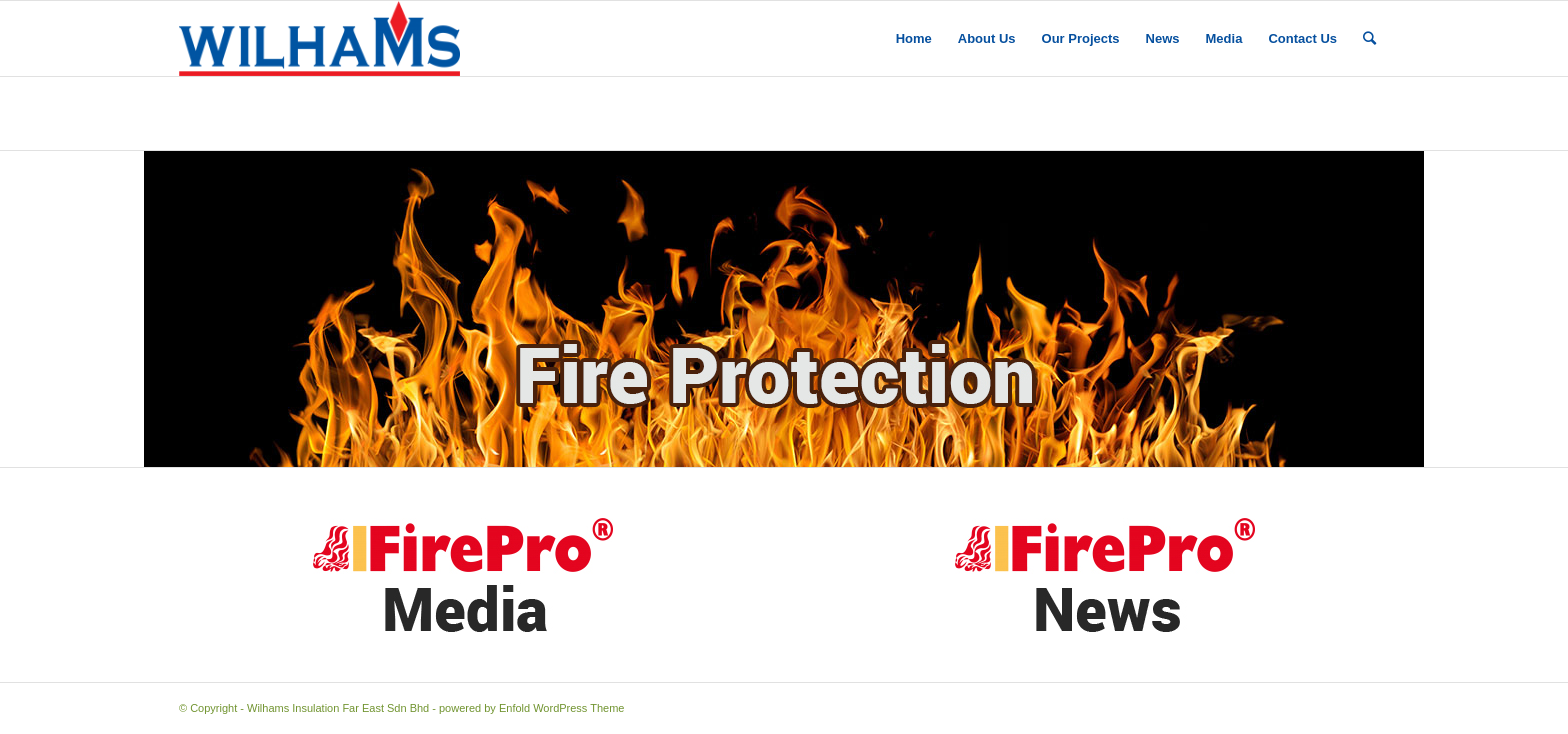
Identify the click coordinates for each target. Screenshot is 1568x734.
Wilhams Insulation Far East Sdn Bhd (338, 708)
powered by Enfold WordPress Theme (531, 708)
